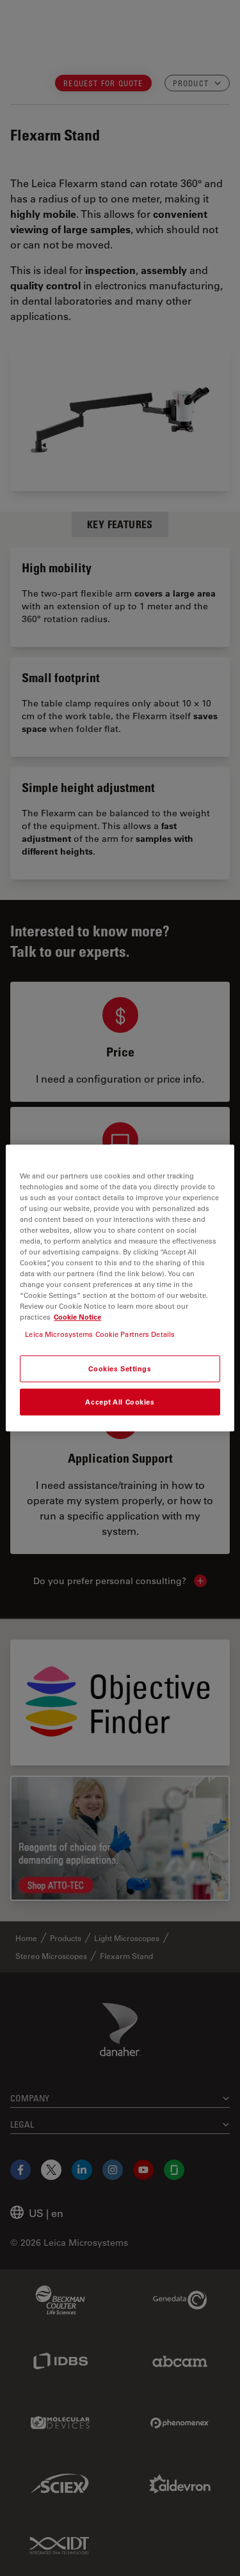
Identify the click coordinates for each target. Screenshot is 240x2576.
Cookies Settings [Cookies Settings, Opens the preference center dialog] (119, 1369)
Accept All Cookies (119, 1401)
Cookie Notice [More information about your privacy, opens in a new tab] (77, 1317)
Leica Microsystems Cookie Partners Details (100, 1334)
